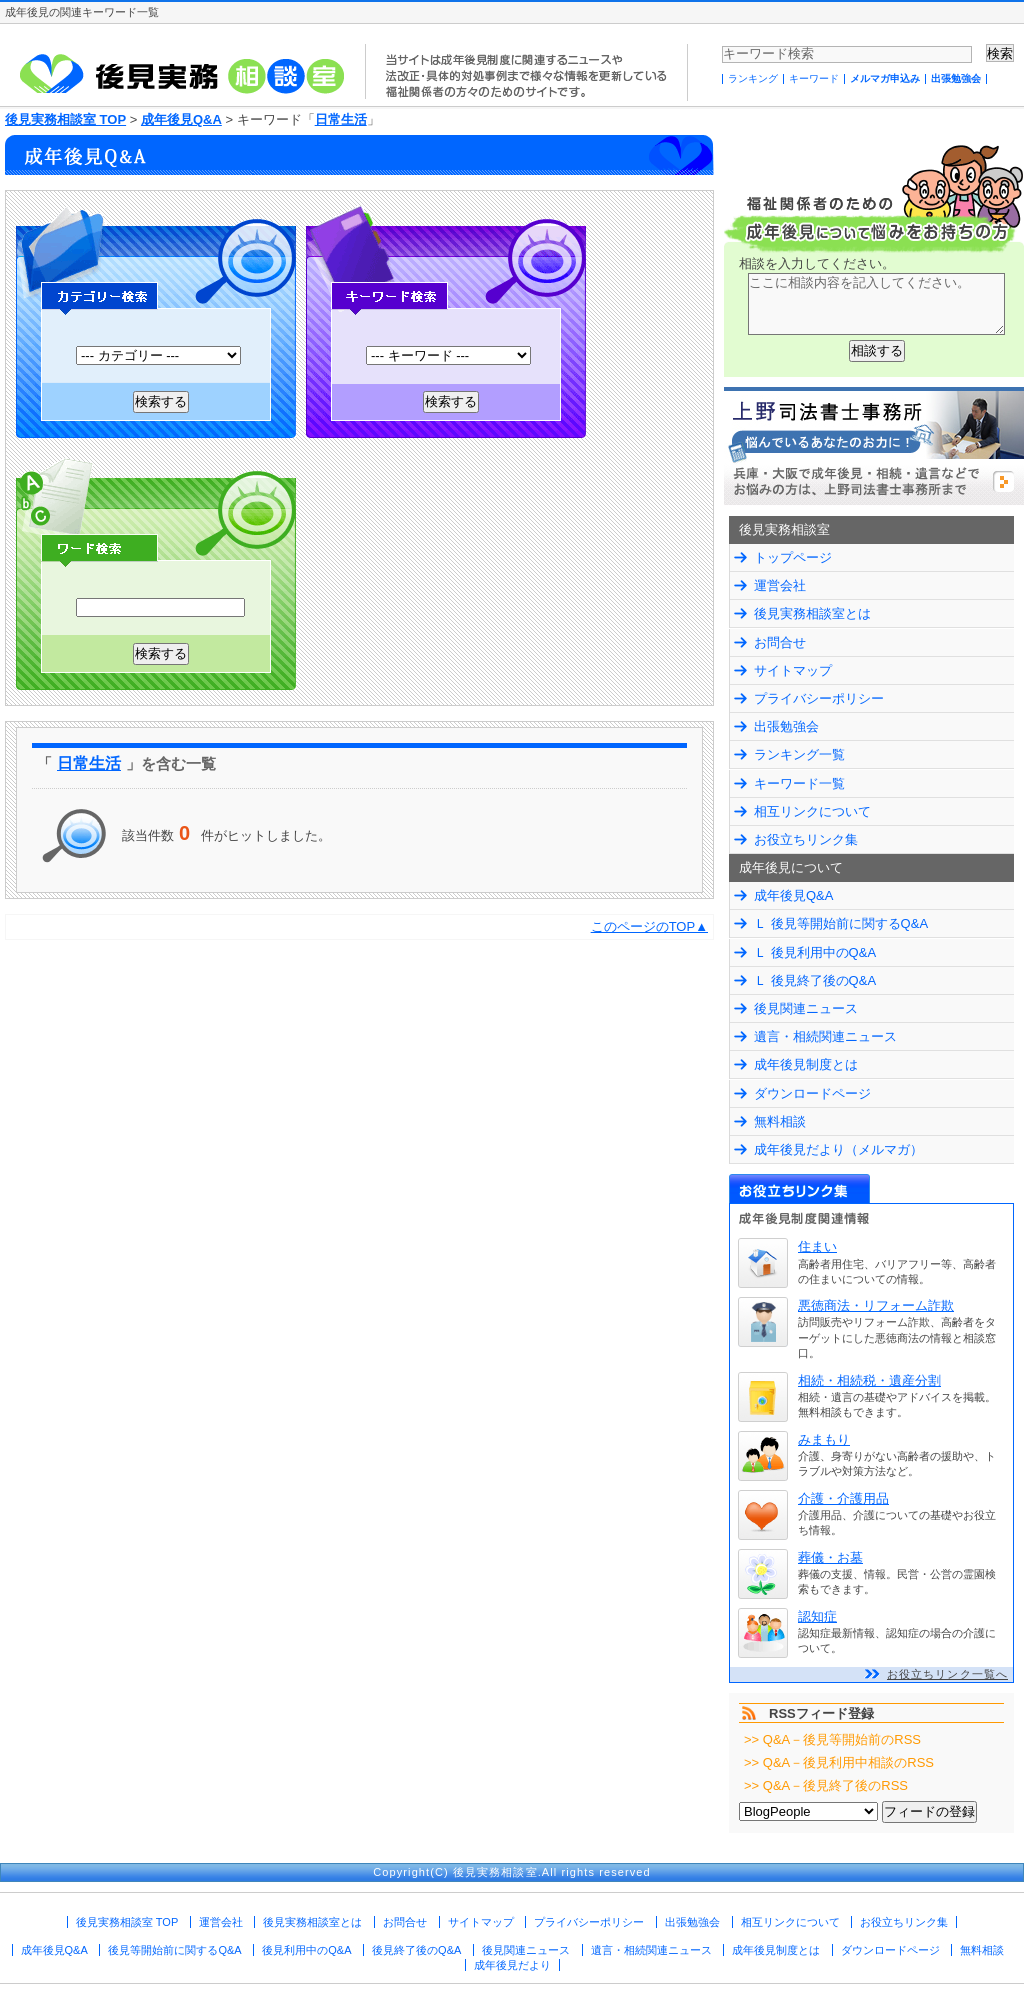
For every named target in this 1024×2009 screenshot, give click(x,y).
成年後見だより (512, 1965)
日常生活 (341, 119)
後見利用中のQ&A (306, 1950)
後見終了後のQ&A (416, 1950)
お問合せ (780, 642)
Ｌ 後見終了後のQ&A (815, 980)
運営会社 (780, 585)
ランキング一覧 (799, 754)
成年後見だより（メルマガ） (838, 1149)
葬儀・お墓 (830, 1557)
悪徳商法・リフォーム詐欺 (876, 1305)
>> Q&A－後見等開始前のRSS (832, 1739)
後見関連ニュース (806, 1008)
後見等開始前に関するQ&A (174, 1950)
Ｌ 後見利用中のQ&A (815, 952)
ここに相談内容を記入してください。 (876, 304)
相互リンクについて (812, 811)
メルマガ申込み (885, 78)
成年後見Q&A (181, 119)
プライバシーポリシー (819, 698)
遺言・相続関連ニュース (825, 1036)
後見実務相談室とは (812, 613)
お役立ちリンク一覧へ (947, 1674)
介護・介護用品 (843, 1498)
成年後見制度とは (806, 1064)
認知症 (817, 1616)
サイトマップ (793, 670)
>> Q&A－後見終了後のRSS (826, 1785)
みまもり (824, 1439)
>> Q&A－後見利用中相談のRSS (839, 1762)
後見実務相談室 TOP (65, 119)
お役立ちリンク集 (806, 839)
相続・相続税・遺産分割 (869, 1380)
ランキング (753, 78)
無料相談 (780, 1121)
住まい (817, 1246)
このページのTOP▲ (649, 926)
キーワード (814, 78)
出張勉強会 (956, 78)
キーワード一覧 (799, 783)
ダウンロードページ (812, 1093)
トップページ (793, 557)
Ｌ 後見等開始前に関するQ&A (841, 923)
